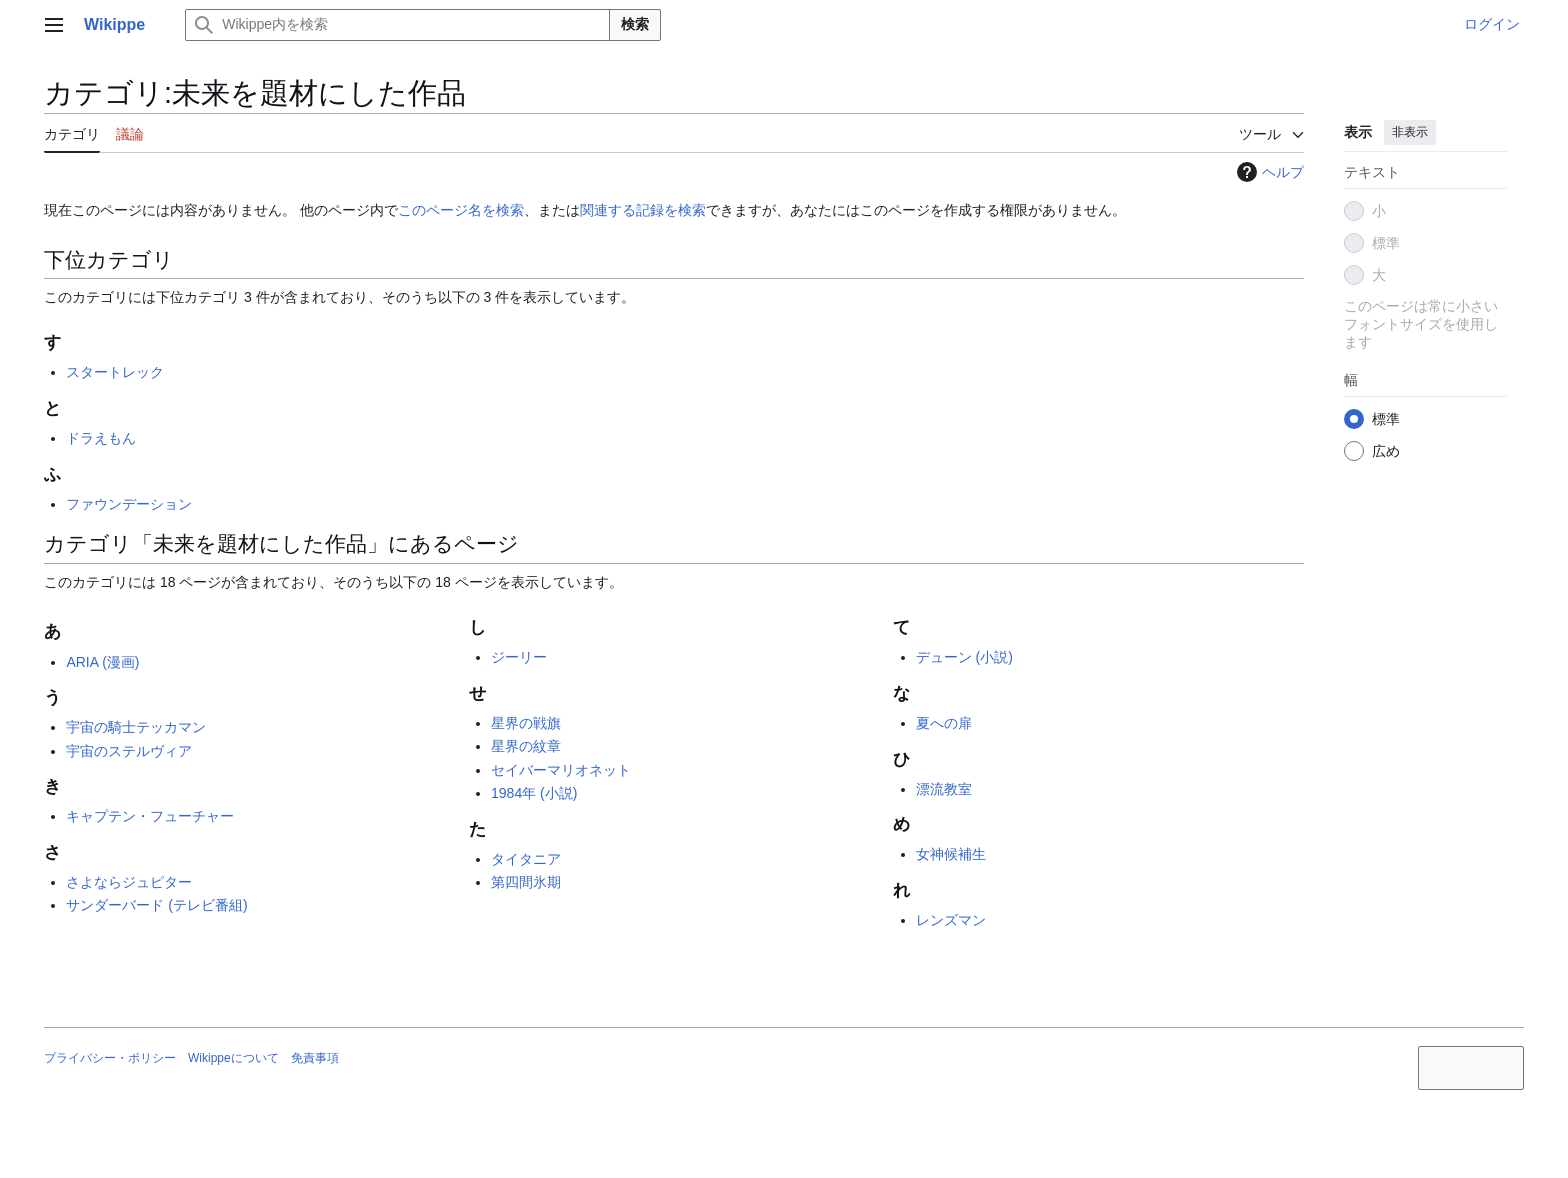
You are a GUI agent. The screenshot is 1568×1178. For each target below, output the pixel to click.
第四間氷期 (526, 882)
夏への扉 (944, 723)
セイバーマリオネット (561, 770)
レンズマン (951, 920)
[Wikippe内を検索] (397, 25)
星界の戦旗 (526, 723)
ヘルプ (1268, 172)
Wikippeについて (233, 1058)
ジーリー (519, 657)
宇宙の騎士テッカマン (136, 727)
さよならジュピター (129, 882)
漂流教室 (944, 789)
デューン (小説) (964, 657)
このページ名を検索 (461, 210)
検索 (635, 24)
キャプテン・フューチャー (150, 816)
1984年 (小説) (534, 793)
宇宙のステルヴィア (129, 751)
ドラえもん (101, 438)
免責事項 (315, 1058)
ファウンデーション (129, 504)
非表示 (1410, 132)
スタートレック (115, 372)
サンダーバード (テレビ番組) (156, 905)
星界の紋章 (526, 746)
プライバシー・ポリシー (110, 1058)
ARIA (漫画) (102, 662)
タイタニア (526, 859)
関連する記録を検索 (643, 210)
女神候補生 (951, 854)
